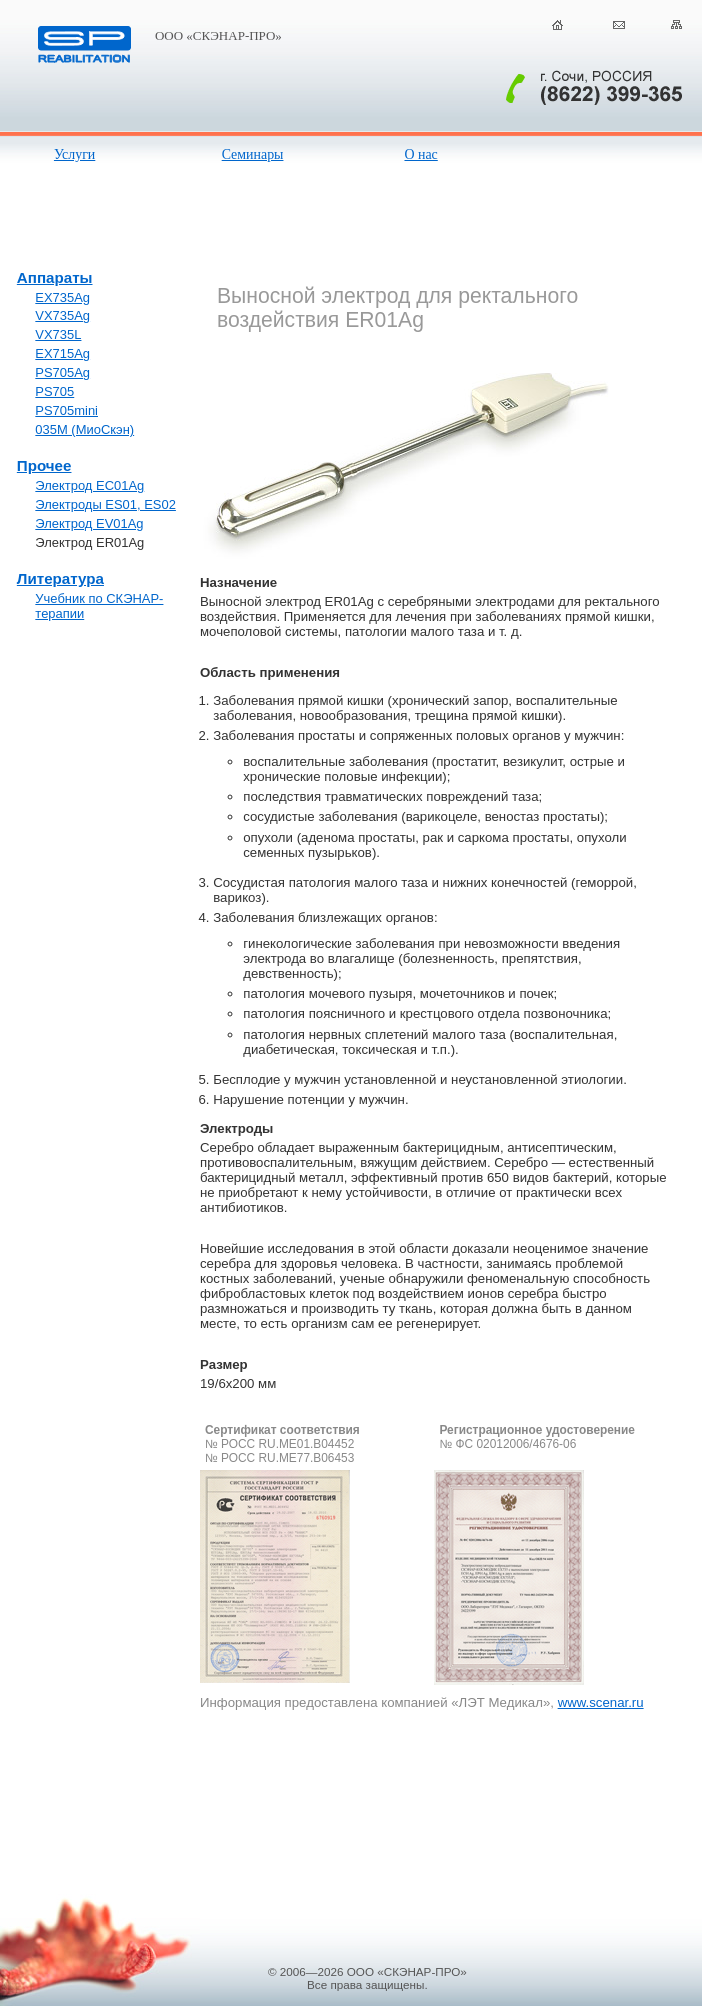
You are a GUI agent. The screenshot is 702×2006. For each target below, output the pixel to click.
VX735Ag (62, 315)
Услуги (74, 154)
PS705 (54, 391)
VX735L (58, 334)
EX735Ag (62, 297)
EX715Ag (62, 353)
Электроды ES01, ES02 (105, 504)
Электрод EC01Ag (89, 485)
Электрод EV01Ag (89, 523)
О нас (420, 154)
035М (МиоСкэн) (84, 429)
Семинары (253, 154)
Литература (60, 578)
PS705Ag (62, 372)
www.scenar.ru (601, 1702)
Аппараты (55, 277)
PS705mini (66, 410)
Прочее (44, 465)
